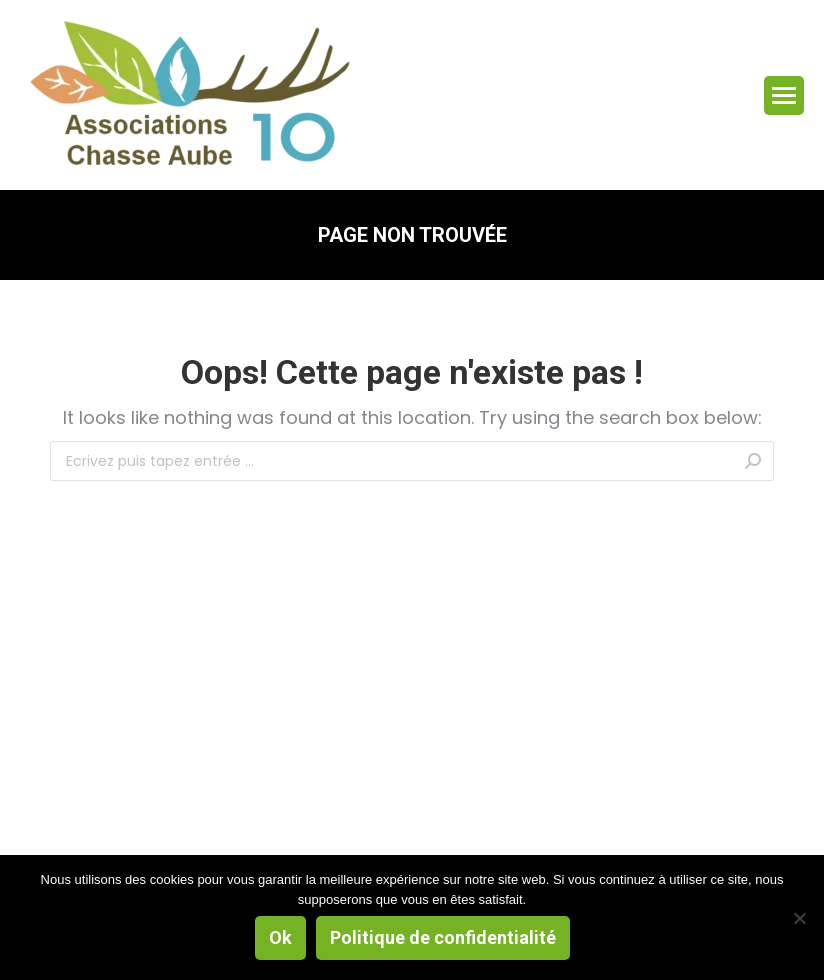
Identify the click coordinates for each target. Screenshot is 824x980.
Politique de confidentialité (443, 937)
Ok (280, 937)
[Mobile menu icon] (784, 95)
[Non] (799, 918)
